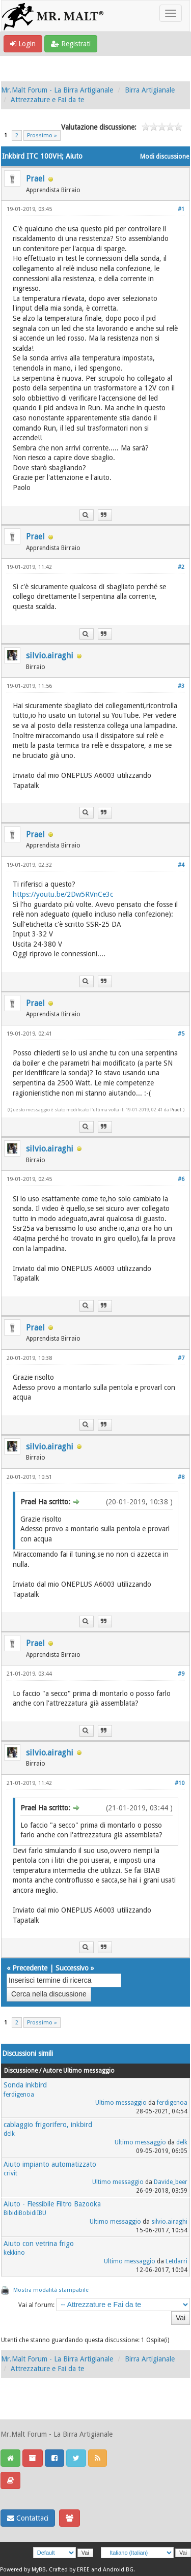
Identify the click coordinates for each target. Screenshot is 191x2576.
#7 (181, 1358)
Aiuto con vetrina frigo (39, 2243)
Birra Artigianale (150, 90)
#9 (181, 1674)
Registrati (71, 44)
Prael (35, 179)
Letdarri (176, 2261)
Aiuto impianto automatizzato (50, 2164)
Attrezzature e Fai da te (47, 100)
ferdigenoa (19, 2094)
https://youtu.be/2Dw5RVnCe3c (63, 894)
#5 (181, 1034)
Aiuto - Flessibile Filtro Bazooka (52, 2204)
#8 (181, 1477)
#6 (181, 1179)
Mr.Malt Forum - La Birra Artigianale (57, 90)
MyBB (39, 2569)
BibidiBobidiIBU (25, 2213)
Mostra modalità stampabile (51, 2290)
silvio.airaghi (49, 655)
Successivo (72, 1968)
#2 (181, 567)
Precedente (29, 1968)
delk (9, 2133)
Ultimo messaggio (121, 2102)
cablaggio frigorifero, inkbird (48, 2124)
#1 (181, 209)
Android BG (118, 2569)
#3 (181, 686)
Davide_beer (170, 2182)
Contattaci (27, 2518)
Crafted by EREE (69, 2569)
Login (23, 44)
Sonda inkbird (25, 2085)
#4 (181, 865)
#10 (179, 1783)
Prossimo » (42, 135)
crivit (10, 2173)
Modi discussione (164, 156)
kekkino (14, 2252)
